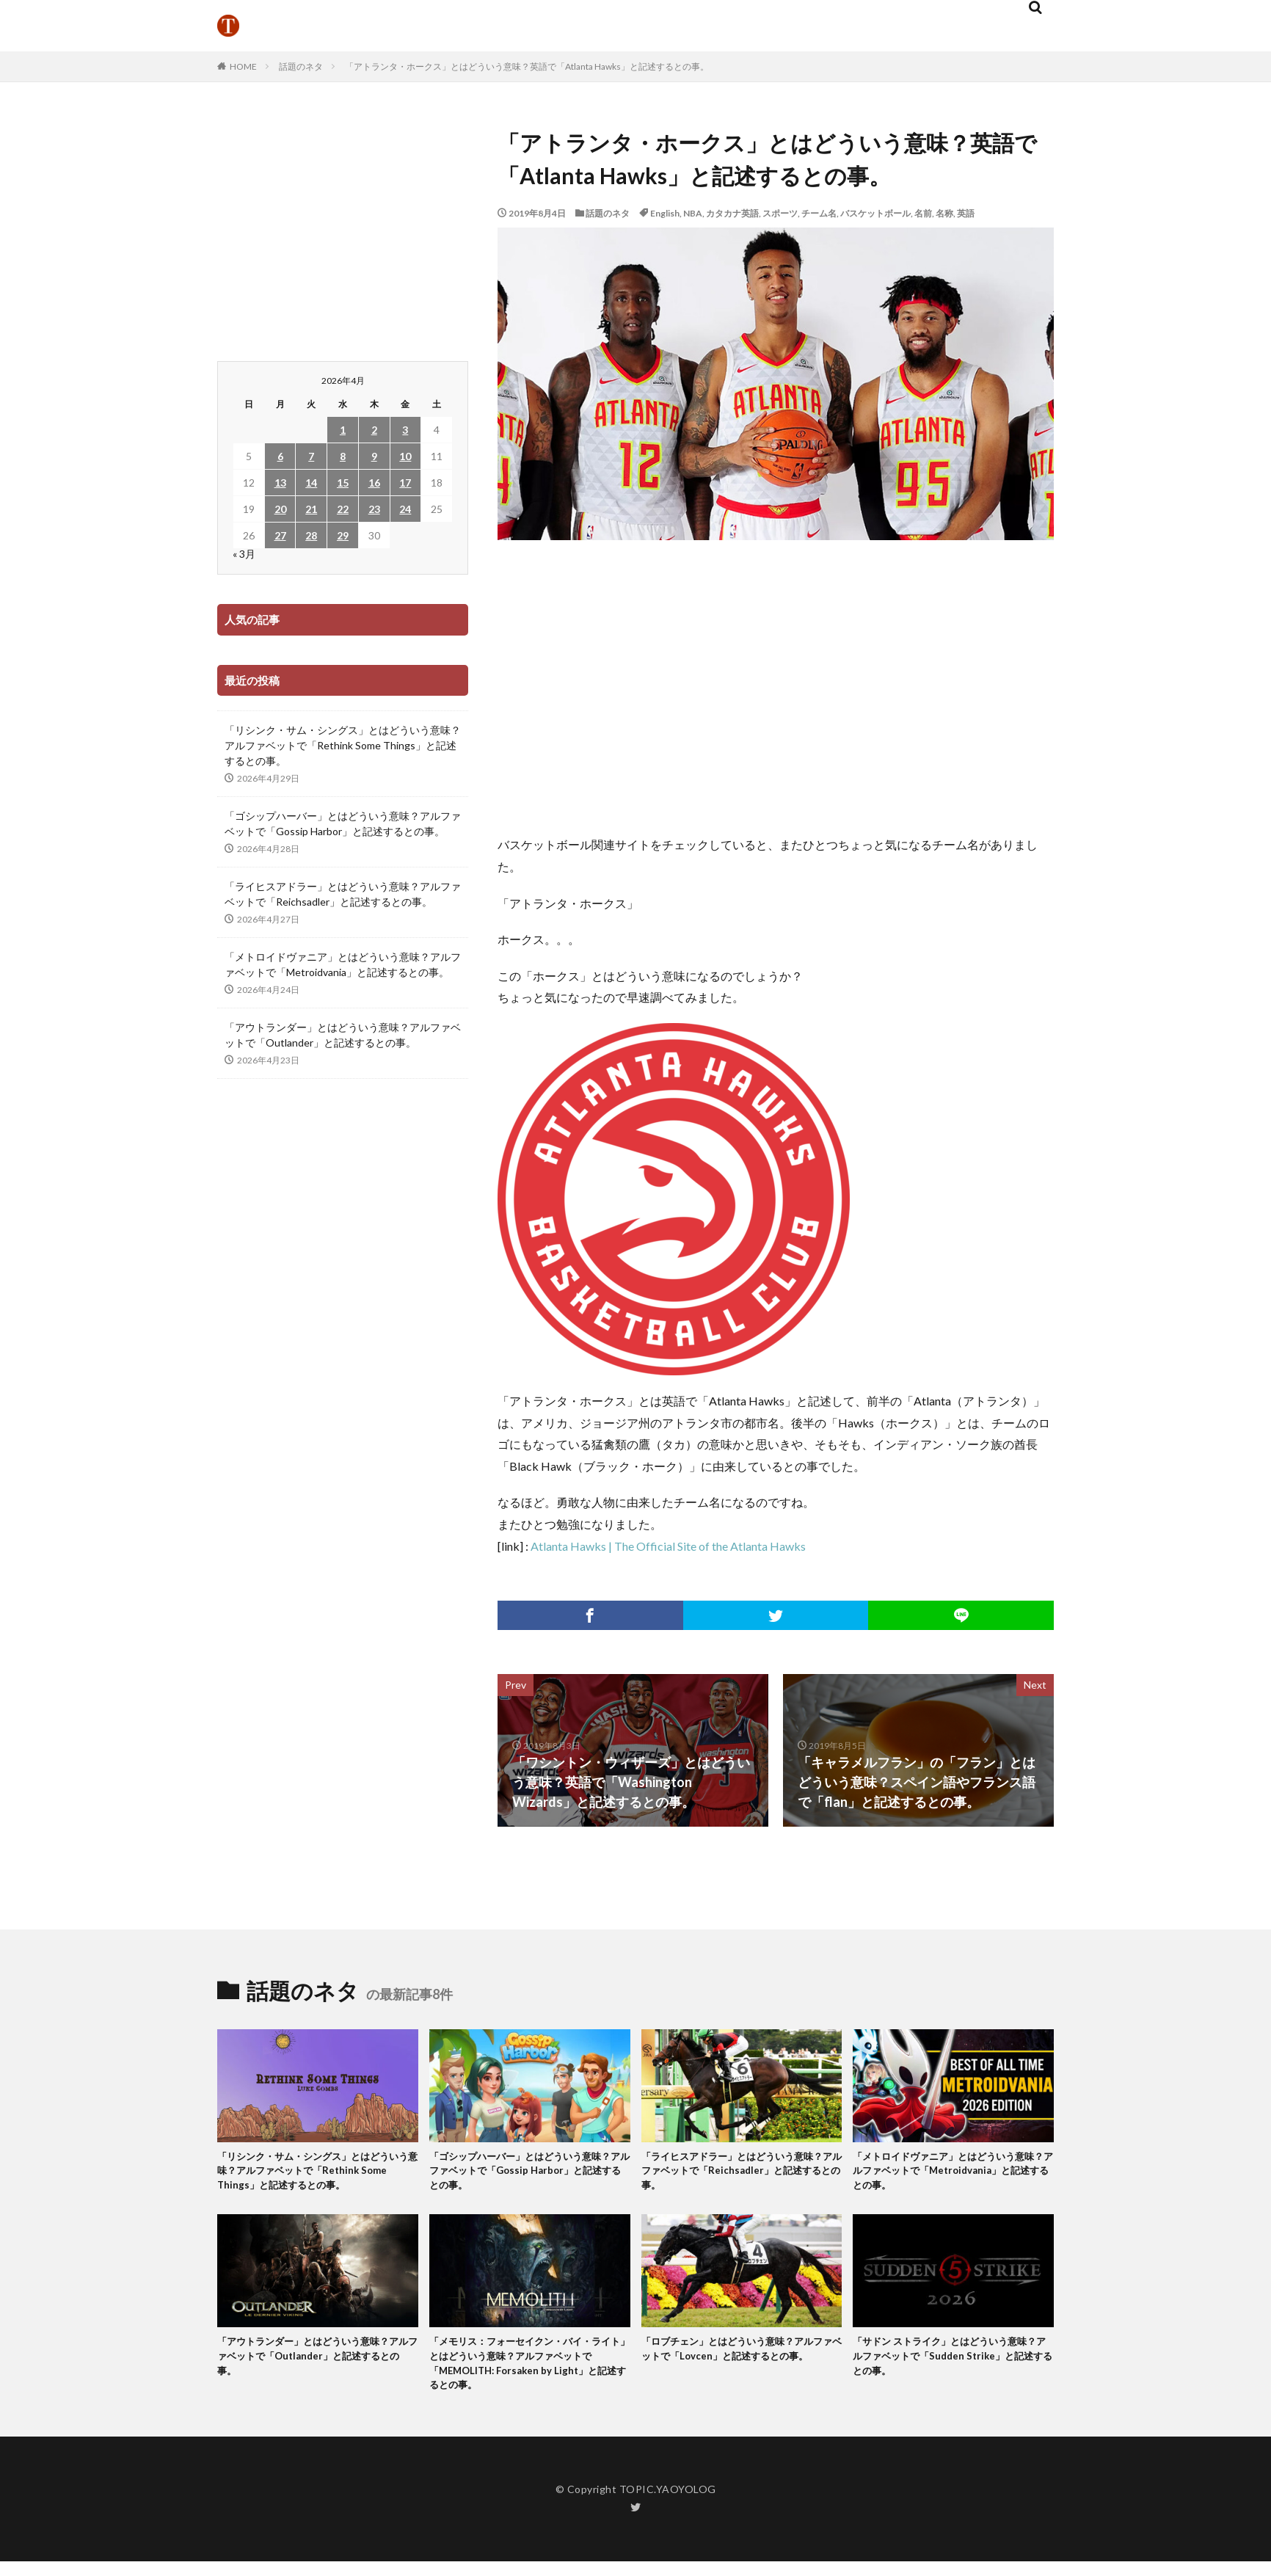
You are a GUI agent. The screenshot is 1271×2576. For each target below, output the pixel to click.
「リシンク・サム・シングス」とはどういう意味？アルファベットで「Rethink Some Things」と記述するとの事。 (343, 745)
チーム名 (819, 213)
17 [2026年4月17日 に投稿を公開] (405, 482)
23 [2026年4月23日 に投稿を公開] (374, 509)
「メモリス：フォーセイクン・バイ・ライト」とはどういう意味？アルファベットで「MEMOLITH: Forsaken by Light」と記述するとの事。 (528, 2374)
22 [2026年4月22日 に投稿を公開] (343, 509)
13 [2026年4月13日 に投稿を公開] (280, 482)
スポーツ (780, 213)
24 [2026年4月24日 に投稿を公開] (405, 509)
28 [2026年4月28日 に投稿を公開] (311, 535)
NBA (692, 213)
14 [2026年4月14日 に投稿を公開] (311, 482)
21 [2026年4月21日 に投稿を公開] (311, 509)
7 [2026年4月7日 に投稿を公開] (311, 456)
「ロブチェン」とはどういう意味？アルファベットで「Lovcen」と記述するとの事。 (740, 2366)
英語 (966, 213)
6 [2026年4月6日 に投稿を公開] (280, 456)
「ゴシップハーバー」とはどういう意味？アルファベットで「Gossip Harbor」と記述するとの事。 (343, 823)
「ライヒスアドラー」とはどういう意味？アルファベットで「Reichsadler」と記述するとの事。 (343, 894)
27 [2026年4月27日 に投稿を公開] (280, 535)
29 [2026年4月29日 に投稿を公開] (343, 535)
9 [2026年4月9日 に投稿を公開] (374, 456)
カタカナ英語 (732, 213)
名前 (923, 213)
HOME (243, 66)
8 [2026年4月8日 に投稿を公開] (343, 456)
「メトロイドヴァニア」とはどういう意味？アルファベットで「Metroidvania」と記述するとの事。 (343, 964)
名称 (944, 213)
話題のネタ (301, 66)
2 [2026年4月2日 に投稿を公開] (374, 429)
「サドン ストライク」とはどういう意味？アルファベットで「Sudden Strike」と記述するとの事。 (947, 2366)
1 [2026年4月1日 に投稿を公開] (343, 429)
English (665, 213)
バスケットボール (875, 213)
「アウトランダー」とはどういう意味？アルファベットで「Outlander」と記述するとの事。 (343, 1035)
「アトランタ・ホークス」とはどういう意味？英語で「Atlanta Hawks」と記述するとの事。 (527, 66)
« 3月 (244, 553)
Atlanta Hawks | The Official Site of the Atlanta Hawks (668, 1546)
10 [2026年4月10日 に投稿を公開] (405, 456)
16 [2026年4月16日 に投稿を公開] (374, 482)
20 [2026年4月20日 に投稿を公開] (280, 509)
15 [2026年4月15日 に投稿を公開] (343, 482)
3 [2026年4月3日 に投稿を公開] (405, 429)
